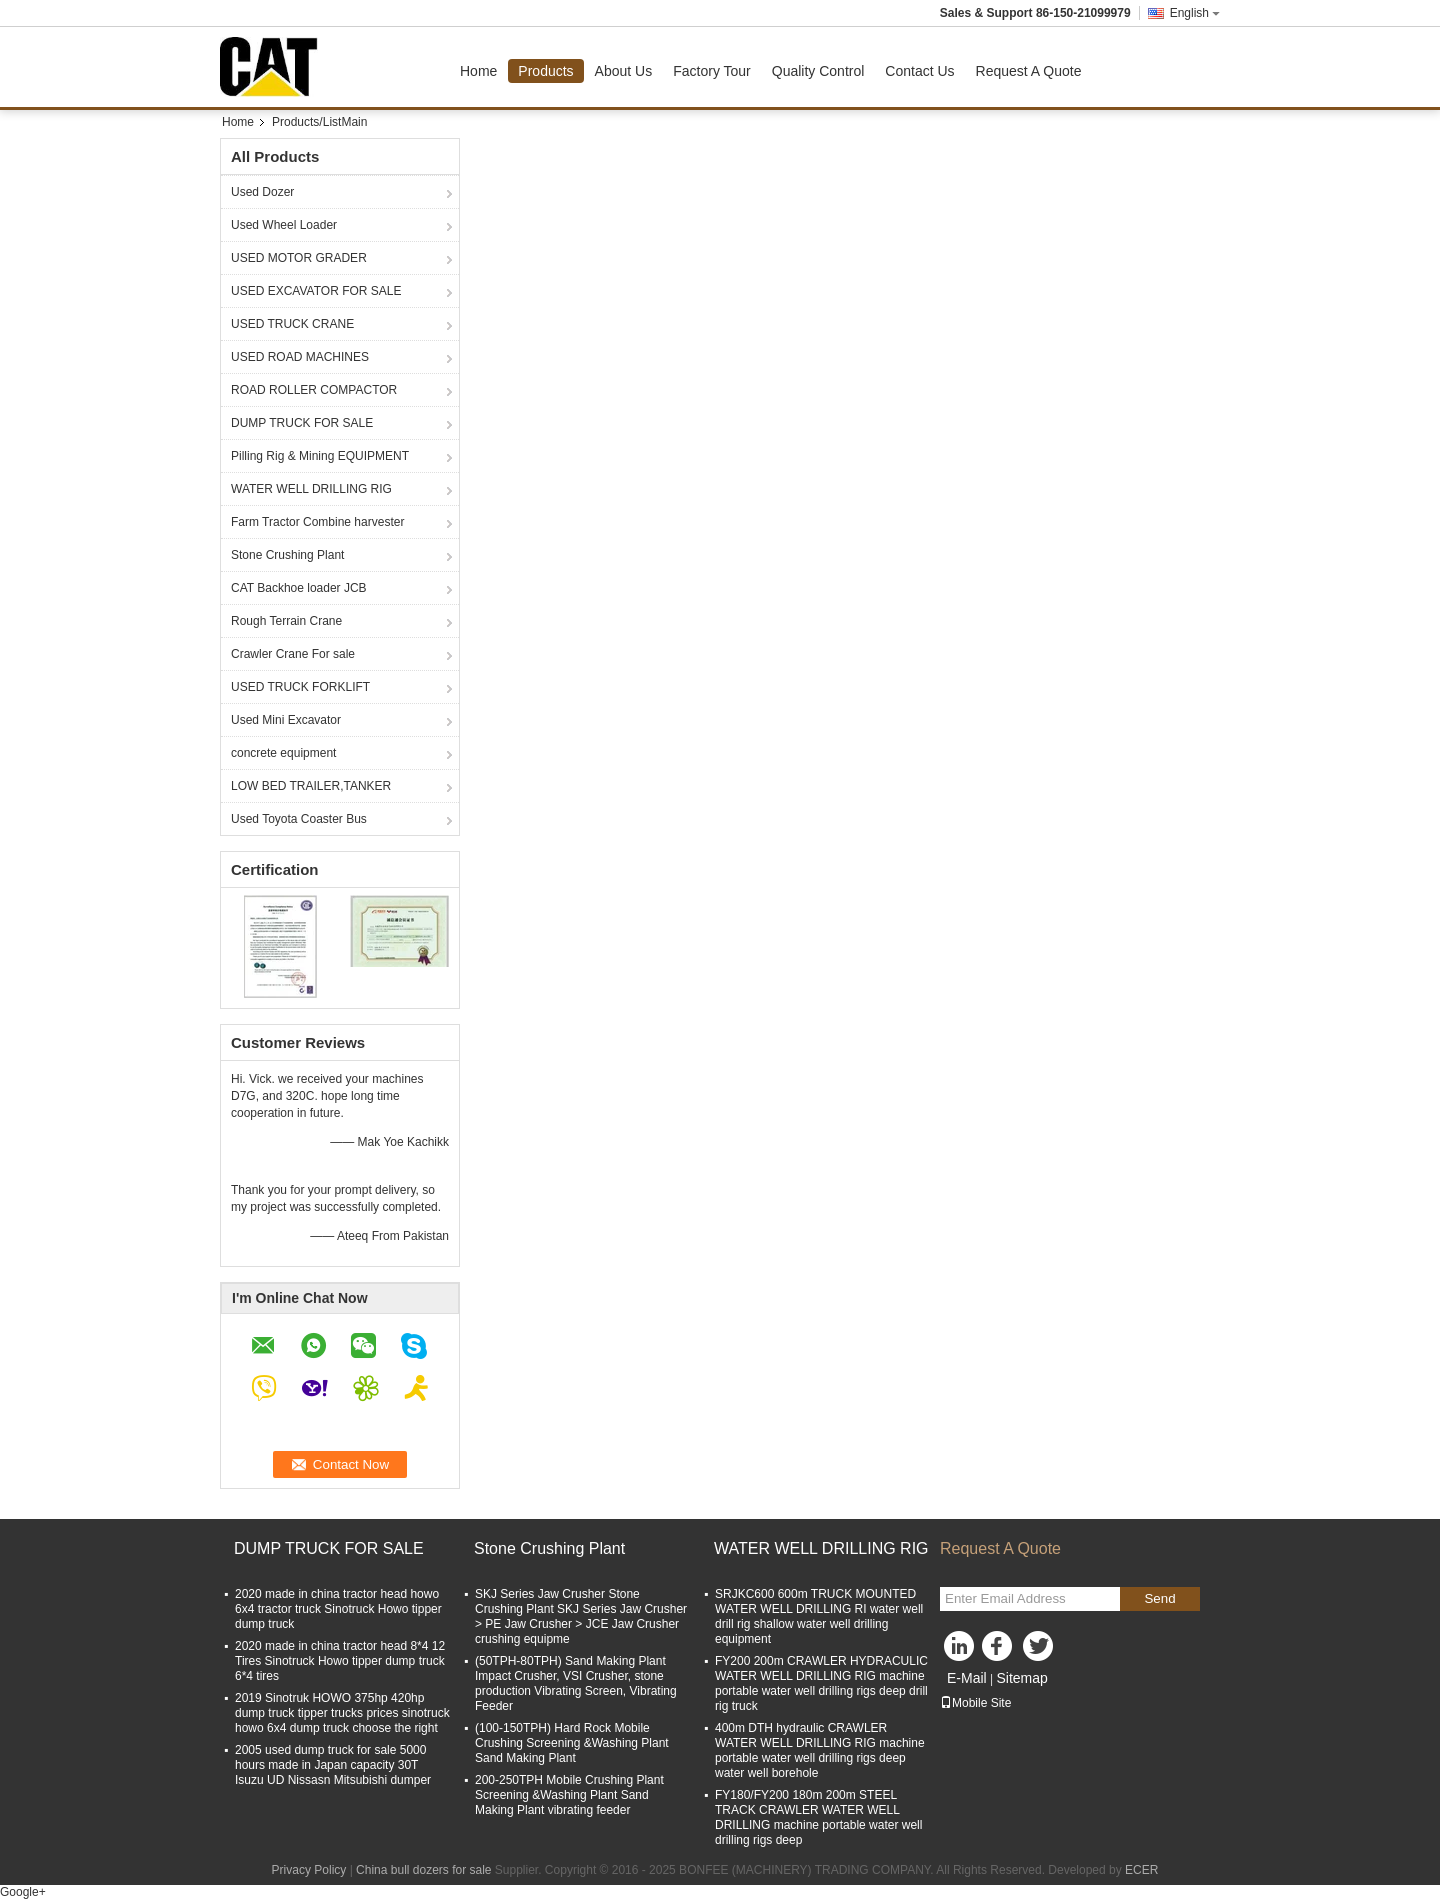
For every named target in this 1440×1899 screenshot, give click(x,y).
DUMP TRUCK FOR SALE (302, 423)
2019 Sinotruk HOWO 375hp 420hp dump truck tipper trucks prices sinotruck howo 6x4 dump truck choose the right (342, 1713)
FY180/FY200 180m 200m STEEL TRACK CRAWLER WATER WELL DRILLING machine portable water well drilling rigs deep (818, 1817)
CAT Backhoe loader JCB (299, 588)
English (1195, 13)
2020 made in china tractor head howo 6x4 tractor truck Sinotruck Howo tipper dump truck (338, 1609)
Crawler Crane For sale (293, 654)
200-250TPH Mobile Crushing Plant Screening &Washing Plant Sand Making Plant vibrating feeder (569, 1795)
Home (478, 71)
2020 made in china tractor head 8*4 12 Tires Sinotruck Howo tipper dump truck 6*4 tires (340, 1661)
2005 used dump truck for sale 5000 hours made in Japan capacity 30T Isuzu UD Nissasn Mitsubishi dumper (333, 1765)
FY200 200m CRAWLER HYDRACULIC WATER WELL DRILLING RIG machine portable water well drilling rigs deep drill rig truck (821, 1683)
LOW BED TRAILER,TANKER (311, 786)
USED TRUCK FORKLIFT (300, 687)
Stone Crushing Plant (287, 555)
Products (545, 71)
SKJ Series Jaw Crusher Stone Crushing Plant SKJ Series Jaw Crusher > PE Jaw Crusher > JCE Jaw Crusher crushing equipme (581, 1616)
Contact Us (919, 71)
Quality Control (818, 71)
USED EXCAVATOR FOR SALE (316, 291)
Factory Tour (712, 71)
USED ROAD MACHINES (300, 357)
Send (1159, 1598)
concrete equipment (283, 753)
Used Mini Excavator (286, 720)
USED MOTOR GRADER (299, 258)
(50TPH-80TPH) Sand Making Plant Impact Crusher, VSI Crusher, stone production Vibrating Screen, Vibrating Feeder (576, 1683)
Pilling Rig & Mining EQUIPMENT (320, 456)
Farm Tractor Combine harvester (317, 522)
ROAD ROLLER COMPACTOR (314, 390)
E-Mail (967, 1678)
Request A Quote (1029, 71)
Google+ (23, 1892)
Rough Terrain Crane (286, 621)
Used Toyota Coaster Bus (299, 819)
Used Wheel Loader (284, 225)
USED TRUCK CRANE (292, 324)
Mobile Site (975, 1703)
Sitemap (1021, 1678)
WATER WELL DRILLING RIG (311, 489)
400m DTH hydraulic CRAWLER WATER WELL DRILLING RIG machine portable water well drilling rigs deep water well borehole (820, 1750)
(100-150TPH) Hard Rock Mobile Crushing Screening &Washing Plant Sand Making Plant (572, 1743)
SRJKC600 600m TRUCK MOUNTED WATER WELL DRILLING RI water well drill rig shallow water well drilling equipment (819, 1616)
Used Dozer (262, 192)
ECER (1141, 1870)
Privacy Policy (309, 1870)
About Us (624, 71)
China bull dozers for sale (423, 1870)
